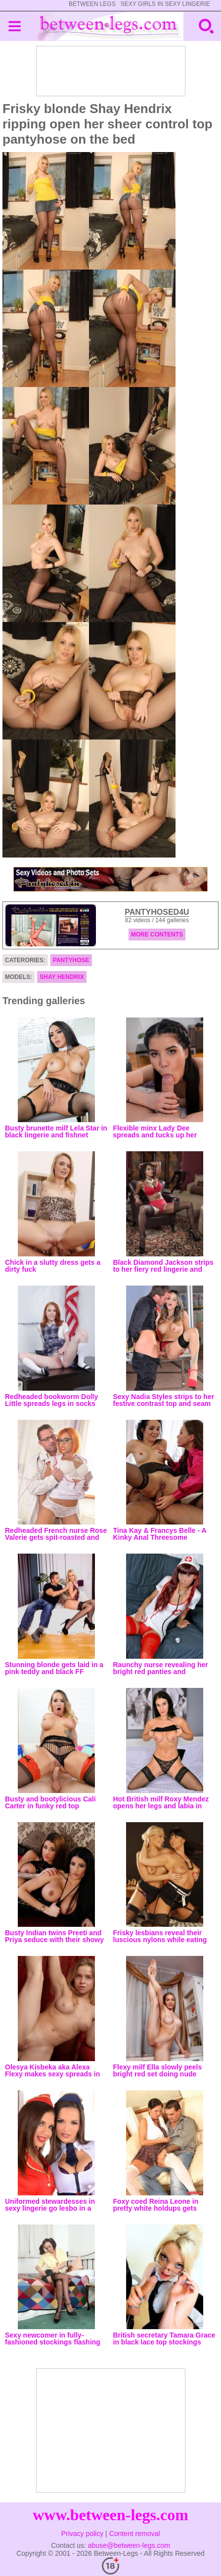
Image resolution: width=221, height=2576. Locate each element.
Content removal (134, 2533)
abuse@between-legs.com (129, 2545)
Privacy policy (82, 2533)
